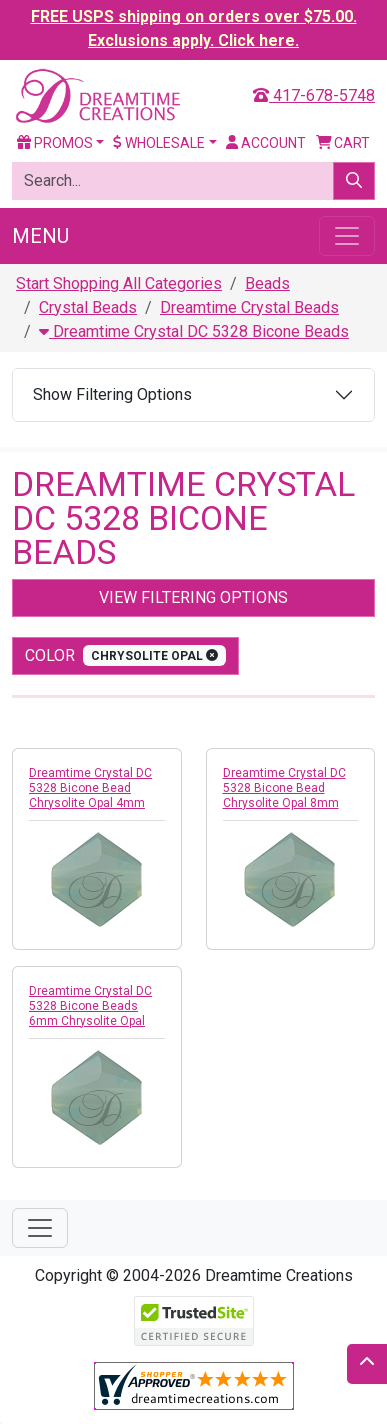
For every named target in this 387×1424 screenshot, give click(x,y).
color (125, 655)
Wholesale (159, 143)
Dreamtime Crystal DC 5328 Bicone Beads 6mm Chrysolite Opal (90, 1006)
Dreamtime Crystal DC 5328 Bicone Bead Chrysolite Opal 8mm (284, 788)
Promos (55, 143)
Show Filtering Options (112, 394)
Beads (267, 283)
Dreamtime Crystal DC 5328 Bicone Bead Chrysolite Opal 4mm (90, 788)
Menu (40, 236)
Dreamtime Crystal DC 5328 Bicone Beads (194, 331)
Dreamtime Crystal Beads (249, 307)
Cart (343, 143)
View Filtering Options (193, 597)
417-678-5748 (314, 95)
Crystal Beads (88, 307)
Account (266, 143)
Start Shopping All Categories (119, 283)
